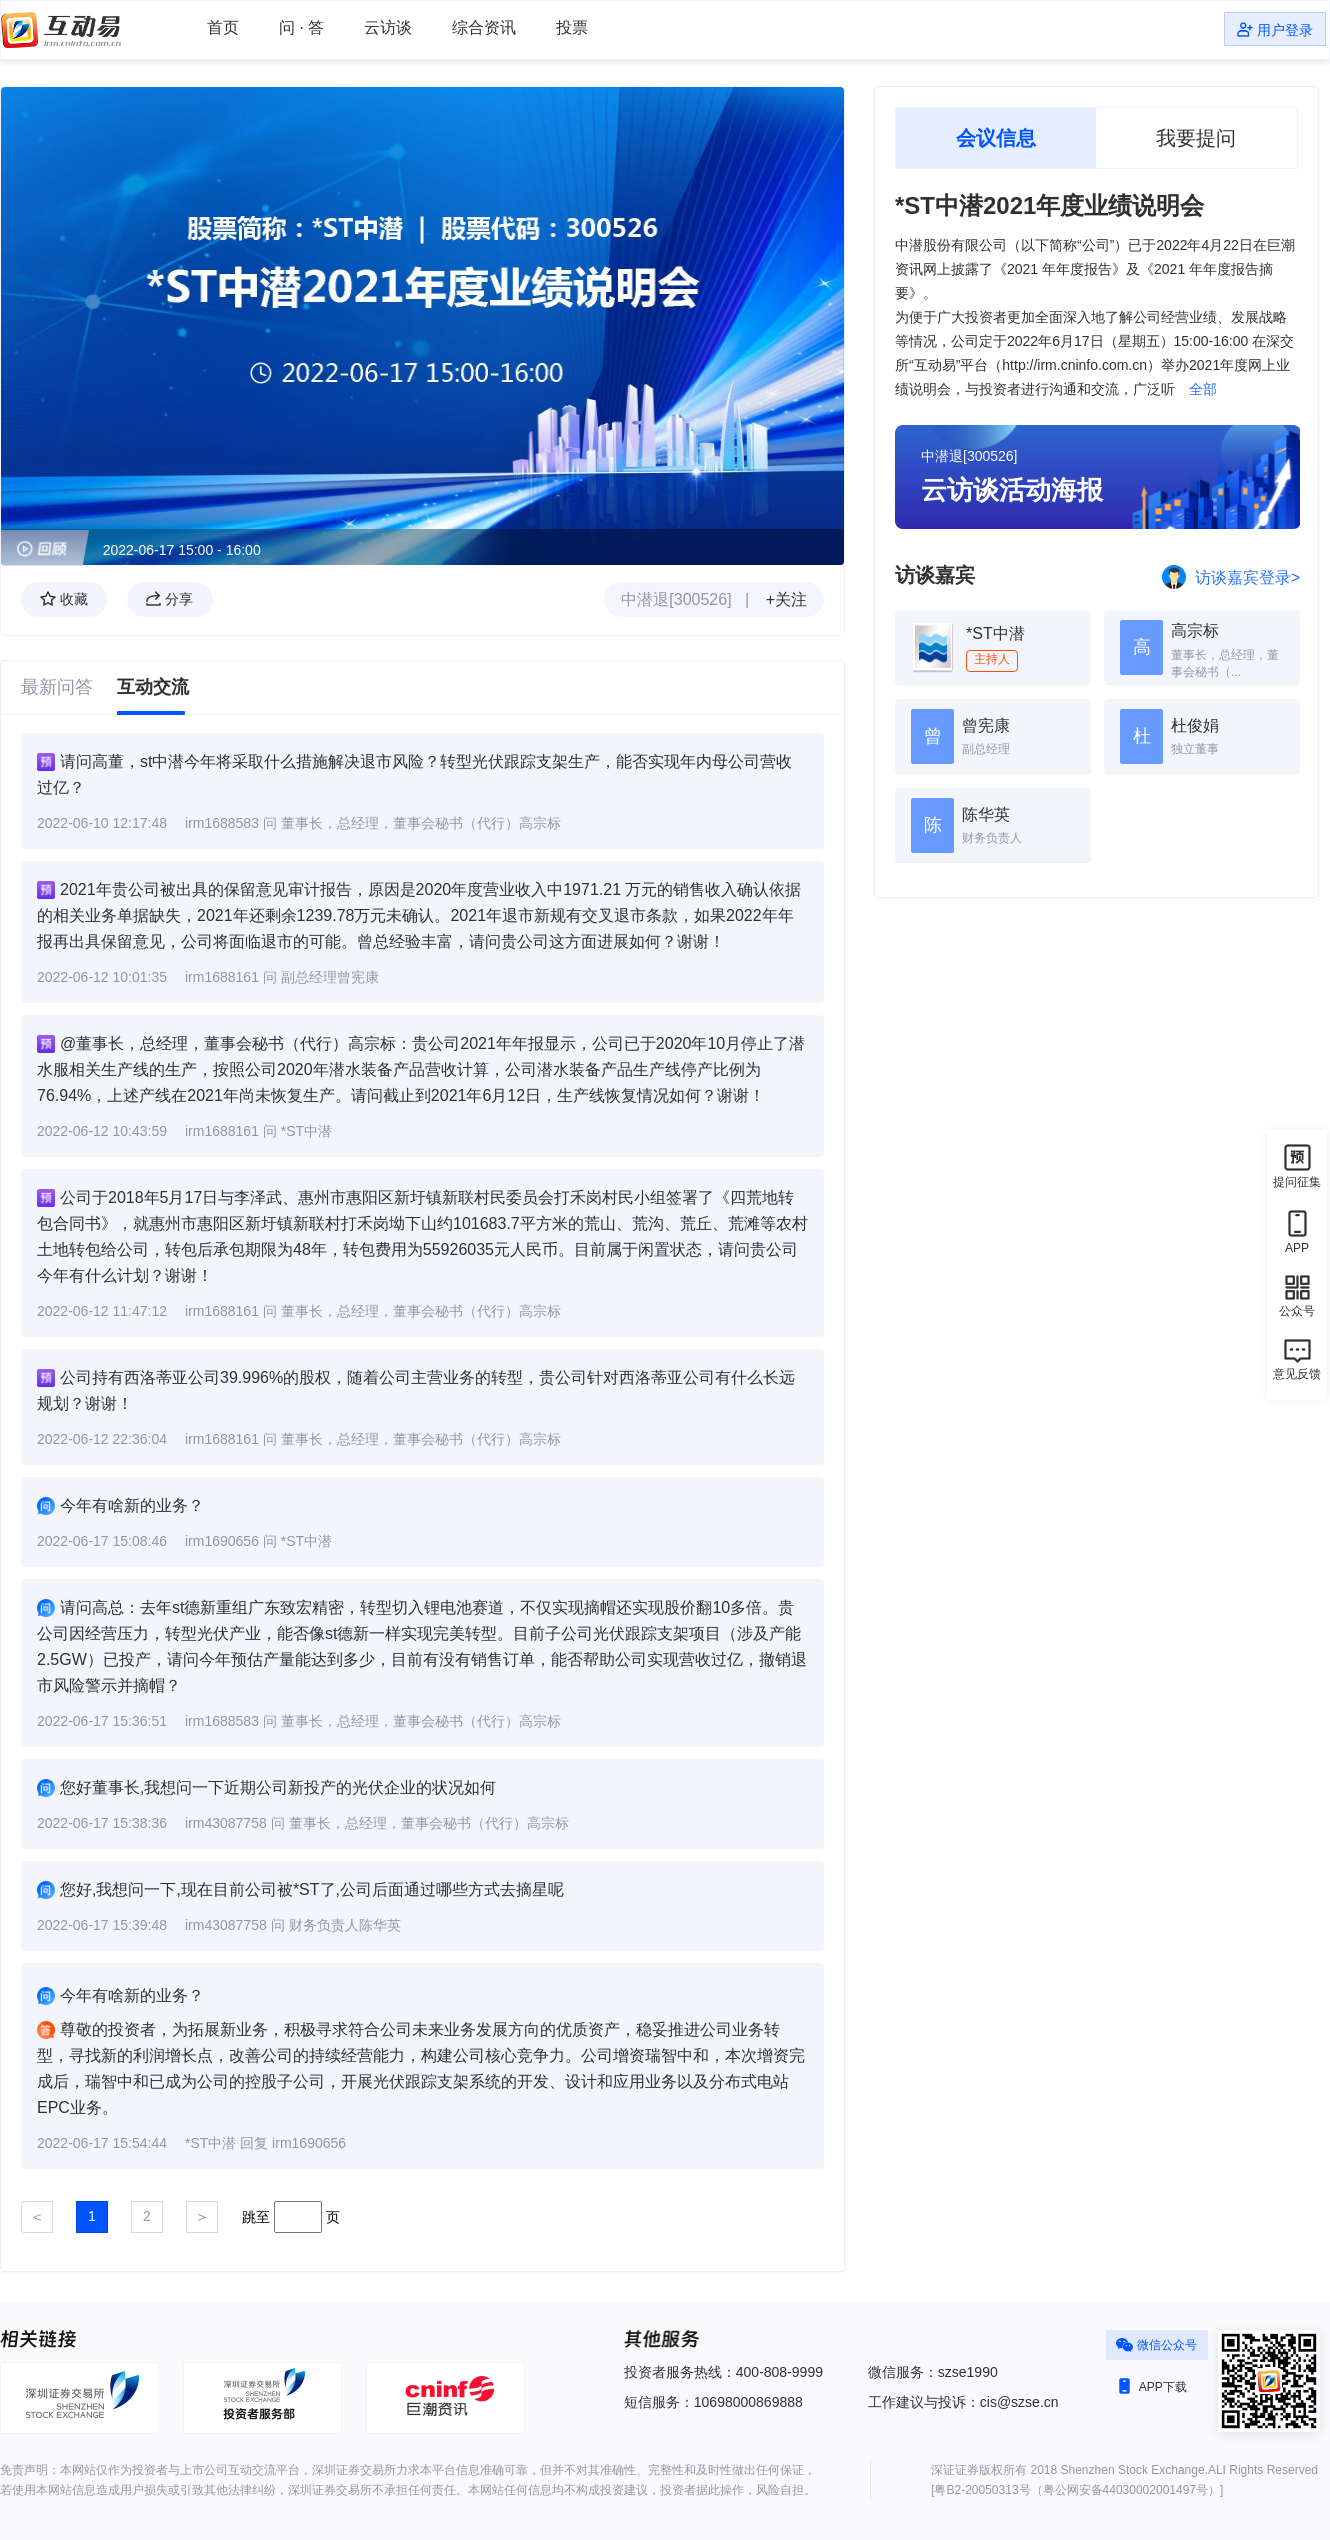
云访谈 (388, 27)
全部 (1201, 389)
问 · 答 (301, 27)
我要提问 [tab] (1196, 138)
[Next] (202, 2217)
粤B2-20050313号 (982, 2490)
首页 (223, 27)
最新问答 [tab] (57, 687)
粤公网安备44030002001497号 (1125, 2490)
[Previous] (37, 2217)
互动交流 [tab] (153, 687)
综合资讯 (484, 27)
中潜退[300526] (676, 599)
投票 (572, 27)
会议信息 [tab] (996, 138)
